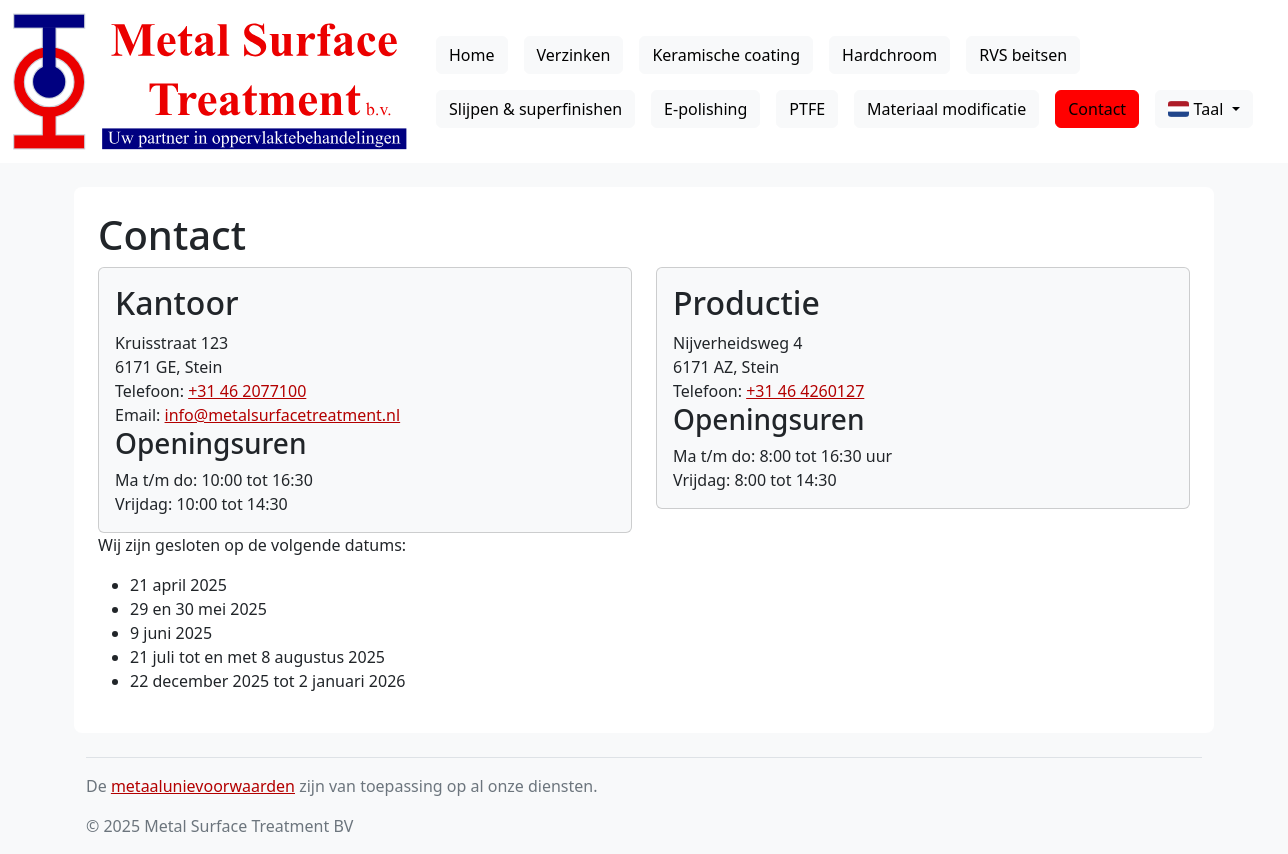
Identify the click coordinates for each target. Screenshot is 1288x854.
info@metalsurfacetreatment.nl (283, 415)
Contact (1097, 109)
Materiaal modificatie (946, 109)
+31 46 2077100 (247, 391)
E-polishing (705, 109)
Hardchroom (889, 55)
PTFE (807, 109)
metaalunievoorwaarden (203, 786)
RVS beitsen (1023, 55)
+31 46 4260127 (805, 391)
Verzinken (574, 55)
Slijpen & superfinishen (535, 109)
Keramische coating (726, 55)
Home (472, 55)
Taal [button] (1197, 109)
